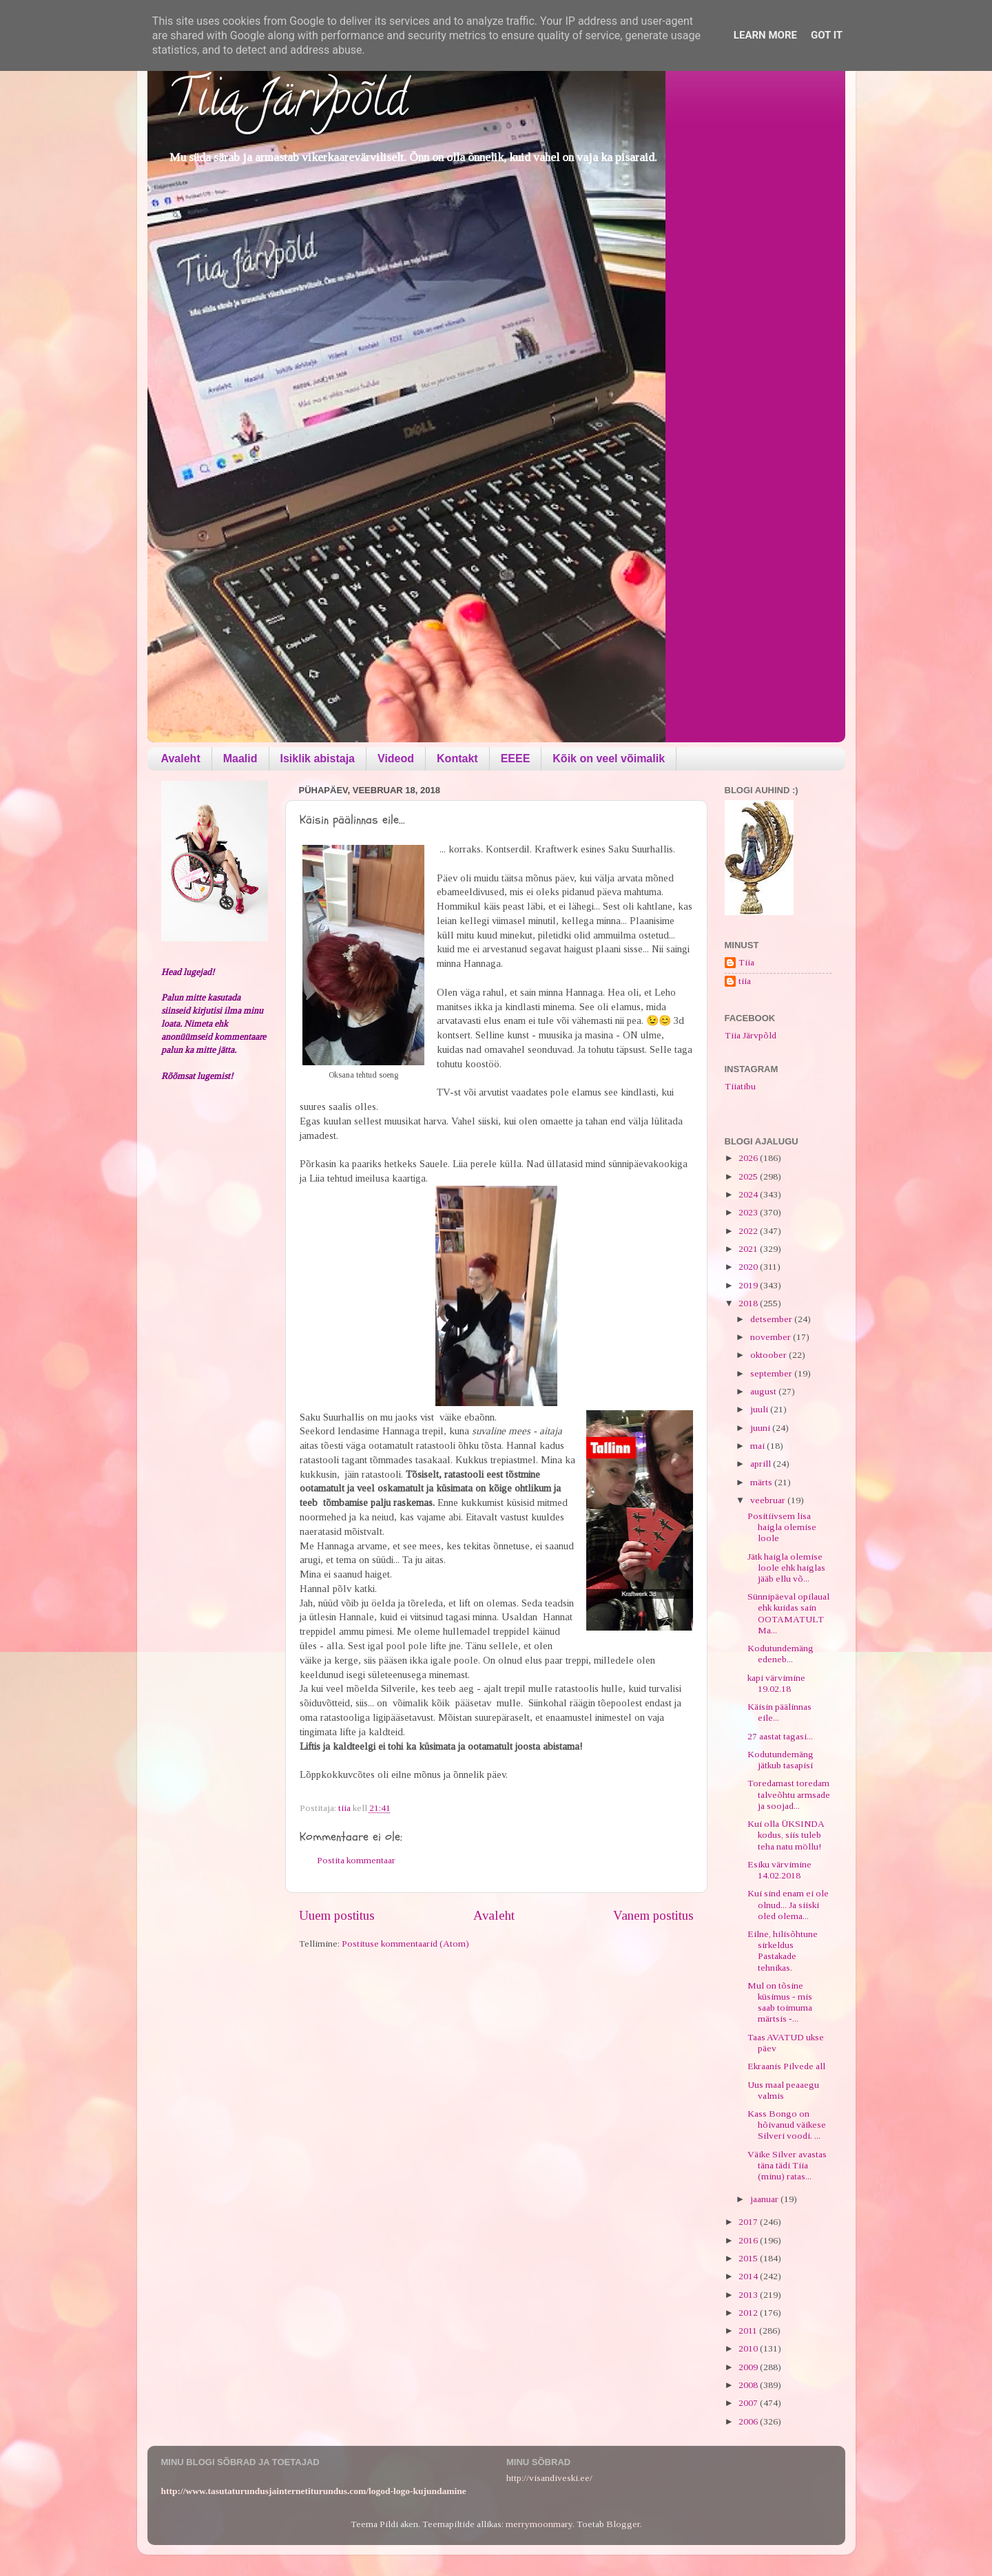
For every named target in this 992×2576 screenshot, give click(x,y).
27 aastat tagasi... (780, 1736)
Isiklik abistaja (317, 758)
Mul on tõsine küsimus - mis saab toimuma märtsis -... (779, 2002)
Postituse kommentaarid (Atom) (405, 1943)
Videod (396, 758)
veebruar (768, 1500)
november (771, 1337)
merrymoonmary (539, 2524)
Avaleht (180, 758)
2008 (749, 2385)
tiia (744, 981)
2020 (749, 1266)
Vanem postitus (653, 1915)
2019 (749, 1285)
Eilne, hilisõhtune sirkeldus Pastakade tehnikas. (782, 1951)
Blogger (623, 2524)
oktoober (769, 1355)
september (772, 1373)
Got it (827, 35)
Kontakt (457, 758)
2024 (749, 1194)
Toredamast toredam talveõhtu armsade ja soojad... (788, 1794)
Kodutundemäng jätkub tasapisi (780, 1759)
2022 (749, 1231)
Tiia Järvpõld (287, 104)
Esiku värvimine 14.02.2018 (779, 1870)
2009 (749, 2367)
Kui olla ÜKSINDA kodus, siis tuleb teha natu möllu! (785, 1835)
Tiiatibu (740, 1086)
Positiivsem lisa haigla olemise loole (781, 1527)
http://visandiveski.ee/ (549, 2478)
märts (762, 1482)
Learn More (765, 35)
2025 (749, 1176)
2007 (749, 2403)
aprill (761, 1463)
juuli (760, 1409)
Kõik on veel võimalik (608, 758)
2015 (749, 2258)
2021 (749, 1249)
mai (758, 1446)
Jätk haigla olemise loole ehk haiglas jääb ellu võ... (786, 1567)
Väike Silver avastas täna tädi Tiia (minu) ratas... (787, 2165)
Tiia (746, 962)
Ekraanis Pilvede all (786, 2066)
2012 (749, 2312)
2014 (749, 2276)
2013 (749, 2295)
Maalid (240, 758)
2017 (749, 2222)
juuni (761, 1428)
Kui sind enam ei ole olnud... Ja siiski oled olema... (788, 1904)
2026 (749, 1158)
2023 (749, 1212)
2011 (748, 2330)
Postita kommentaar (356, 1860)
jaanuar (765, 2199)
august (764, 1391)
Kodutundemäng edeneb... (780, 1653)
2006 (749, 2421)
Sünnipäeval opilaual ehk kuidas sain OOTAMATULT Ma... (788, 1613)
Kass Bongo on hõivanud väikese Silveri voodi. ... (786, 2124)
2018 (749, 1303)
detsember (772, 1319)
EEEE (515, 758)
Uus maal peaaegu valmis (783, 2090)
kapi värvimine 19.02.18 (776, 1683)
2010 (749, 2348)
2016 (749, 2240)
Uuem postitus (337, 1915)
